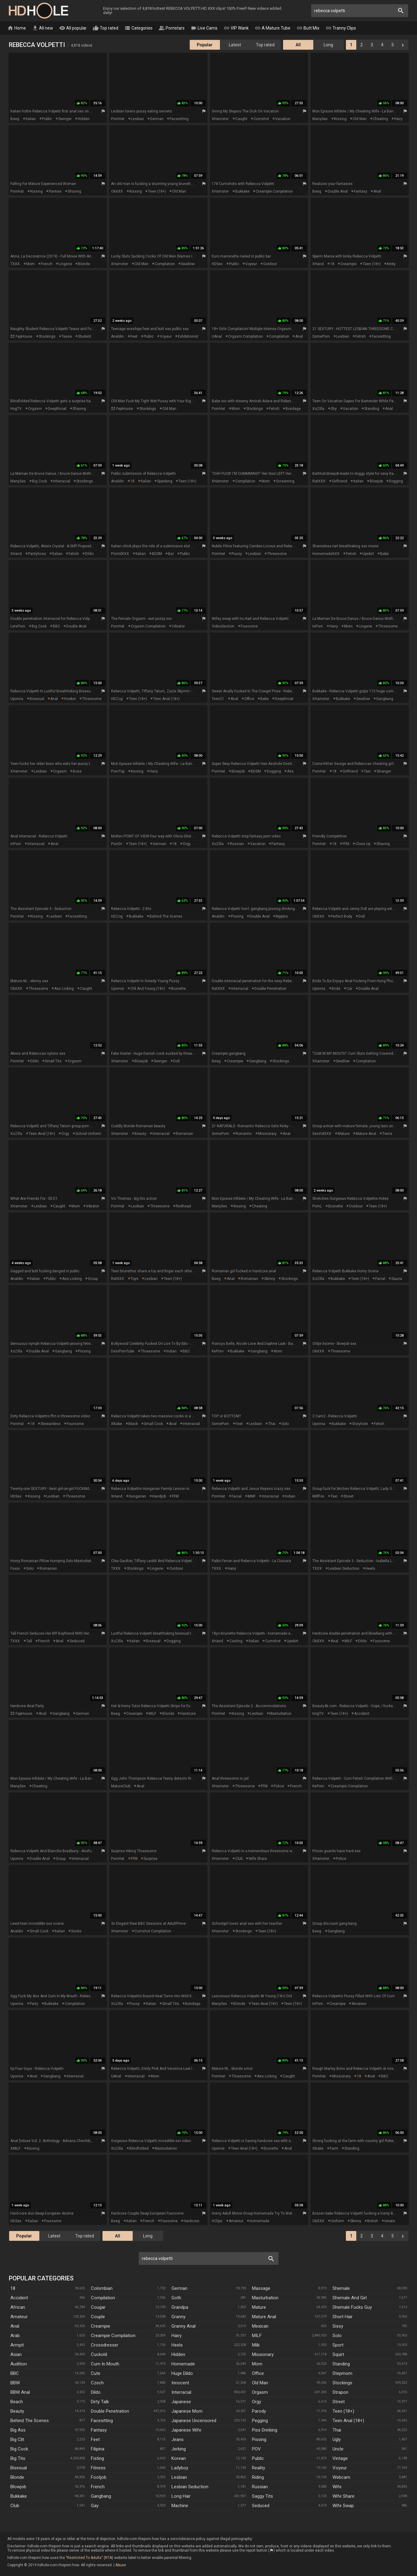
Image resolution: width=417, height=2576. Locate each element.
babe (384, 554)
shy (334, 409)
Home (16, 28)
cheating (380, 119)
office (249, 699)
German (179, 2288)
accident (361, 1713)
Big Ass (18, 2430)
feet (134, 336)
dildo (89, 554)
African (17, 2307)
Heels (177, 2345)
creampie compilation (274, 191)
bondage (293, 409)
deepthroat (57, 409)
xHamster (220, 119)
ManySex (320, 119)
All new (42, 28)
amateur (359, 2004)
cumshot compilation (153, 1931)
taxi (367, 771)
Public (258, 2458)
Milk (256, 2345)
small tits (53, 1061)
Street (339, 2401)
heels (370, 1568)
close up (362, 844)
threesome (277, 554)
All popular (73, 28)
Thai (337, 2430)
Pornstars (172, 28)
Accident (19, 2298)
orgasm (35, 409)
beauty (140, 1134)
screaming (285, 481)
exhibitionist (188, 336)
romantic (243, 1134)
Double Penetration (110, 2411)
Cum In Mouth (105, 2364)
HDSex (217, 264)
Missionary (263, 2354)
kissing (340, 119)
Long (328, 44)
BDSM (157, 554)
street (348, 1496)
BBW (15, 2383)
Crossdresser (104, 2345)
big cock (39, 481)
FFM (346, 844)
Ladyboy (179, 2468)
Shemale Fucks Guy (352, 2307)
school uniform (88, 1134)
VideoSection (223, 626)
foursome (249, 626)
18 (332, 264)
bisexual (37, 699)
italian (31, 119)
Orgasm (260, 2392)
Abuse (120, 2565)
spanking (164, 481)
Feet (95, 2439)
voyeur (251, 264)
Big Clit (17, 2439)
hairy (398, 119)
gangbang (384, 699)
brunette (178, 988)
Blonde (17, 2477)
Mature (259, 2307)
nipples (282, 916)
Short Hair (343, 2316)
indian (171, 1351)
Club (14, 2505)
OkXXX (117, 191)
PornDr (116, 844)
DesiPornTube (122, 1351)
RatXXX (318, 481)
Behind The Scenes (29, 2420)
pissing (237, 916)
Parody (259, 2411)
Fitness (98, 2468)
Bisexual (18, 2468)
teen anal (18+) (166, 699)
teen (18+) (157, 191)
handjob (159, 1496)
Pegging (260, 2420)
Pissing (259, 2439)
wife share (258, 1858)
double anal (338, 191)
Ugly (337, 2439)
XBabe (116, 1424)
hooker (70, 699)
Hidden (178, 2354)
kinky (391, 264)
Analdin (117, 336)
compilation (165, 264)
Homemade (183, 2364)
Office (258, 2373)
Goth (176, 2298)
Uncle (338, 2449)
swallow (188, 264)
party (34, 2004)
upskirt (368, 554)
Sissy (338, 2326)
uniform (337, 2221)
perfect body (341, 916)
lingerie (65, 264)
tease (67, 336)
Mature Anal (264, 2316)
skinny (269, 1279)
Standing (341, 2364)
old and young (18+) (147, 988)
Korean (178, 2458)
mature (344, 1134)
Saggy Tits (262, 2496)
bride (336, 988)
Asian (16, 2354)
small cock (153, 1424)
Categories (138, 28)
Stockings (342, 2383)
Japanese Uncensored (193, 2420)
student (84, 336)
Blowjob (18, 2486)
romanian (184, 1134)
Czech (97, 2383)
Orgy (256, 2401)
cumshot (261, 119)
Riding (258, 2477)
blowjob (376, 481)
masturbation (280, 1713)
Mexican (260, 2326)
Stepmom (342, 2373)
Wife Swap (343, 2505)
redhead (183, 1206)
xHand (318, 264)
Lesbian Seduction (189, 2486)
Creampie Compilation (113, 2335)
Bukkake (18, 2496)
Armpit (17, 2345)
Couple (98, 2316)
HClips (217, 2221)
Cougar (98, 2307)
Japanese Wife (186, 2430)
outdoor (270, 264)
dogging (396, 481)
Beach (16, 2401)
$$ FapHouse (21, 336)
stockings (47, 336)
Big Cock (19, 2449)
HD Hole (38, 11)
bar (171, 554)
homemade (259, 2221)
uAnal (217, 336)
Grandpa (179, 2307)
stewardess (51, 1424)
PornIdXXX (120, 554)
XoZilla (318, 409)
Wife (337, 2486)
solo (285, 1424)
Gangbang (101, 2496)
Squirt (338, 2354)
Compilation (103, 2298)
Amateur (19, 2316)
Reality (258, 2468)
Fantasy (99, 2430)
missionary (267, 1134)
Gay (95, 2505)
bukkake (242, 191)
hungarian (137, 1496)
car (349, 988)
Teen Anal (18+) (348, 2420)
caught (241, 119)
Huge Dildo (182, 2373)
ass (290, 771)
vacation (282, 119)
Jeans (177, 2439)
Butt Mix (308, 28)
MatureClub (120, 1786)
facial (380, 1279)
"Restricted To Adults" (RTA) (89, 2558)
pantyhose (37, 554)
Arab (15, 2335)
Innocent (180, 2383)
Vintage (340, 2458)
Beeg (14, 119)
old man (360, 119)
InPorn (317, 626)
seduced (77, 1641)
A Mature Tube (272, 28)
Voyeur (340, 2468)
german (157, 119)
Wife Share (343, 2496)
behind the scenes (165, 916)
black (133, 1424)
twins (387, 1134)
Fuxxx (15, 1568)
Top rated (105, 28)
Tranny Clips (340, 28)
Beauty (17, 2411)
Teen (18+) (343, 2411)
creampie (348, 264)
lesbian (137, 119)
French (98, 2486)
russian (237, 844)
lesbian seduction (343, 1568)
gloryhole (360, 1424)
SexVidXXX (321, 1134)
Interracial (181, 2392)
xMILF (15, 2148)
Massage (261, 2288)
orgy (187, 844)
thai (271, 1424)
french (46, 264)
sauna (396, 1279)
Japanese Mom (187, 2411)
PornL (317, 1206)
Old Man (260, 2383)
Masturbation (265, 2298)
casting (236, 1641)
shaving (74, 191)
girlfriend (339, 481)
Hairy (176, 2335)
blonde (84, 264)
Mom (257, 2364)
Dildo (96, 2392)
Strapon (340, 2392)
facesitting (179, 119)
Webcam (341, 2477)
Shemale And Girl (350, 2298)
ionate (389, 2221)
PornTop (117, 771)
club (239, 1858)
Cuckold (99, 2354)
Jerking (178, 2449)
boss (77, 771)
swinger (65, 119)
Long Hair (181, 2496)
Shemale (341, 2288)
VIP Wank (236, 28)
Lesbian (179, 2477)
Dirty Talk (100, 2401)
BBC (56, 626)
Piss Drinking (264, 2430)
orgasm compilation (245, 336)
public (47, 119)
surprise (150, 1858)
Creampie (100, 2326)
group (93, 1279)
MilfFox (318, 1496)
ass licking (64, 988)
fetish (360, 336)
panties (55, 191)
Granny (178, 2316)
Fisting (97, 2458)
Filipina (97, 2449)
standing (371, 409)
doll (361, 916)
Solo (337, 2335)
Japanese (181, 2401)
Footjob (98, 2477)
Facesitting (102, 2420)
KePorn (218, 1351)
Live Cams (204, 28)
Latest (235, 44)
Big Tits (17, 2458)
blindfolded (139, 2148)
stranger (384, 771)
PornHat (117, 119)
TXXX (15, 264)
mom (30, 264)
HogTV (16, 409)
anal (377, 191)
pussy (237, 554)
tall (29, 1641)
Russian (260, 2486)
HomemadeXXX (326, 554)
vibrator (178, 626)
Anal (14, 2326)
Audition (18, 2364)
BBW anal (20, 2392)
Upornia (16, 699)
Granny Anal (183, 2326)
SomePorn (321, 336)
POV (256, 2449)
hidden (84, 119)
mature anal (366, 1134)
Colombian (102, 2288)
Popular (205, 44)
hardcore (188, 1713)
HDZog (117, 699)
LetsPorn (17, 626)
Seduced (260, 2505)
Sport (338, 2345)
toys (134, 1279)
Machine (179, 2505)
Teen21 (218, 699)
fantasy (360, 191)
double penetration (270, 988)
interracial (61, 481)
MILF (348, 1641)
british (372, 2221)
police (279, 1786)
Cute (95, 2373)
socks (76, 1931)
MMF (252, 1496)
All (298, 44)
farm (334, 2148)
